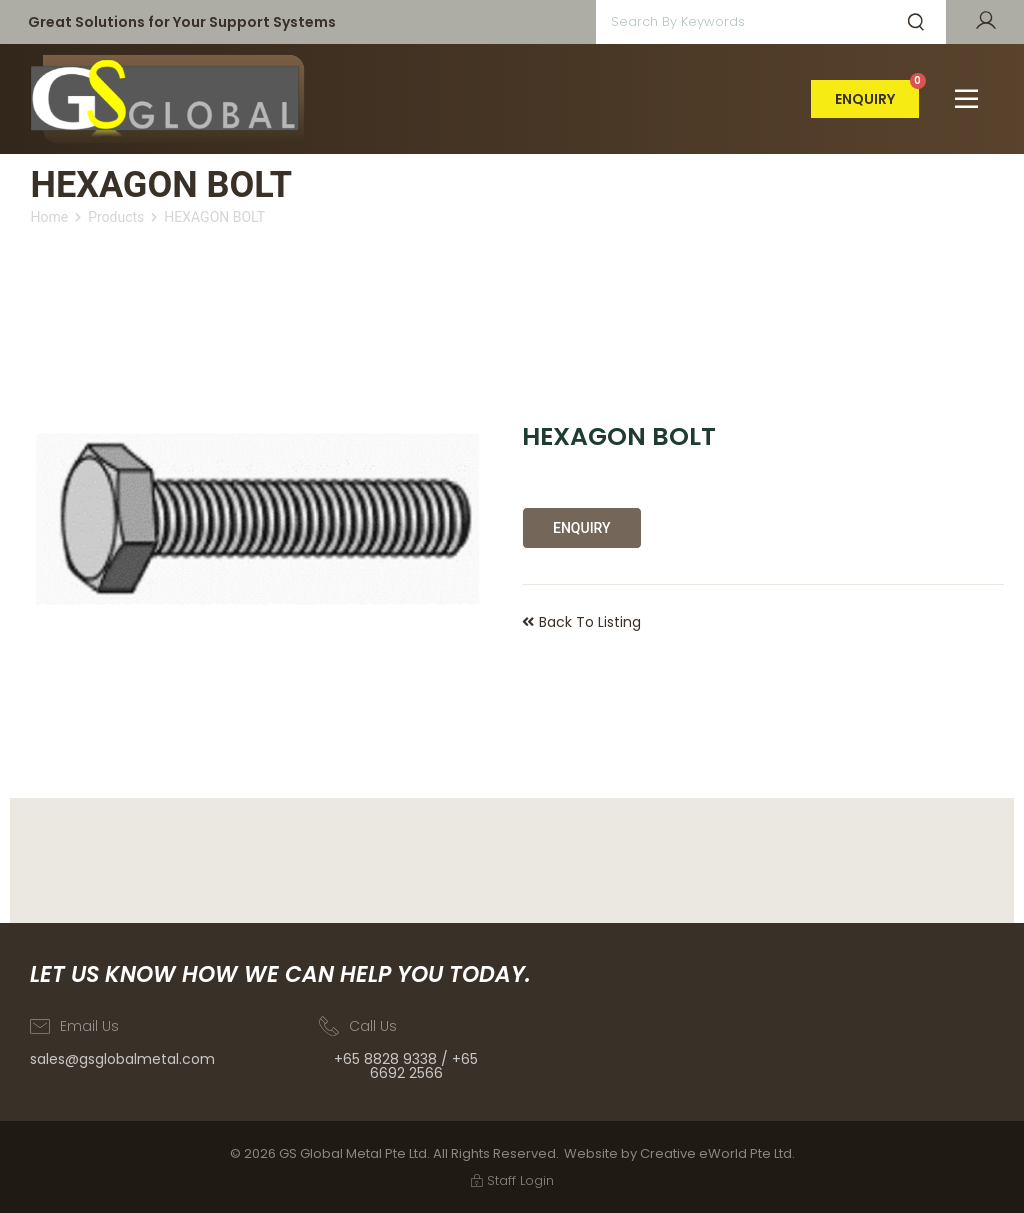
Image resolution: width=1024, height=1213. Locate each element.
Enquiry (582, 528)
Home (49, 217)
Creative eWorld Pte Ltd (716, 1153)
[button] (966, 98)
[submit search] (916, 22)
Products (116, 217)
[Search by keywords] (736, 22)
